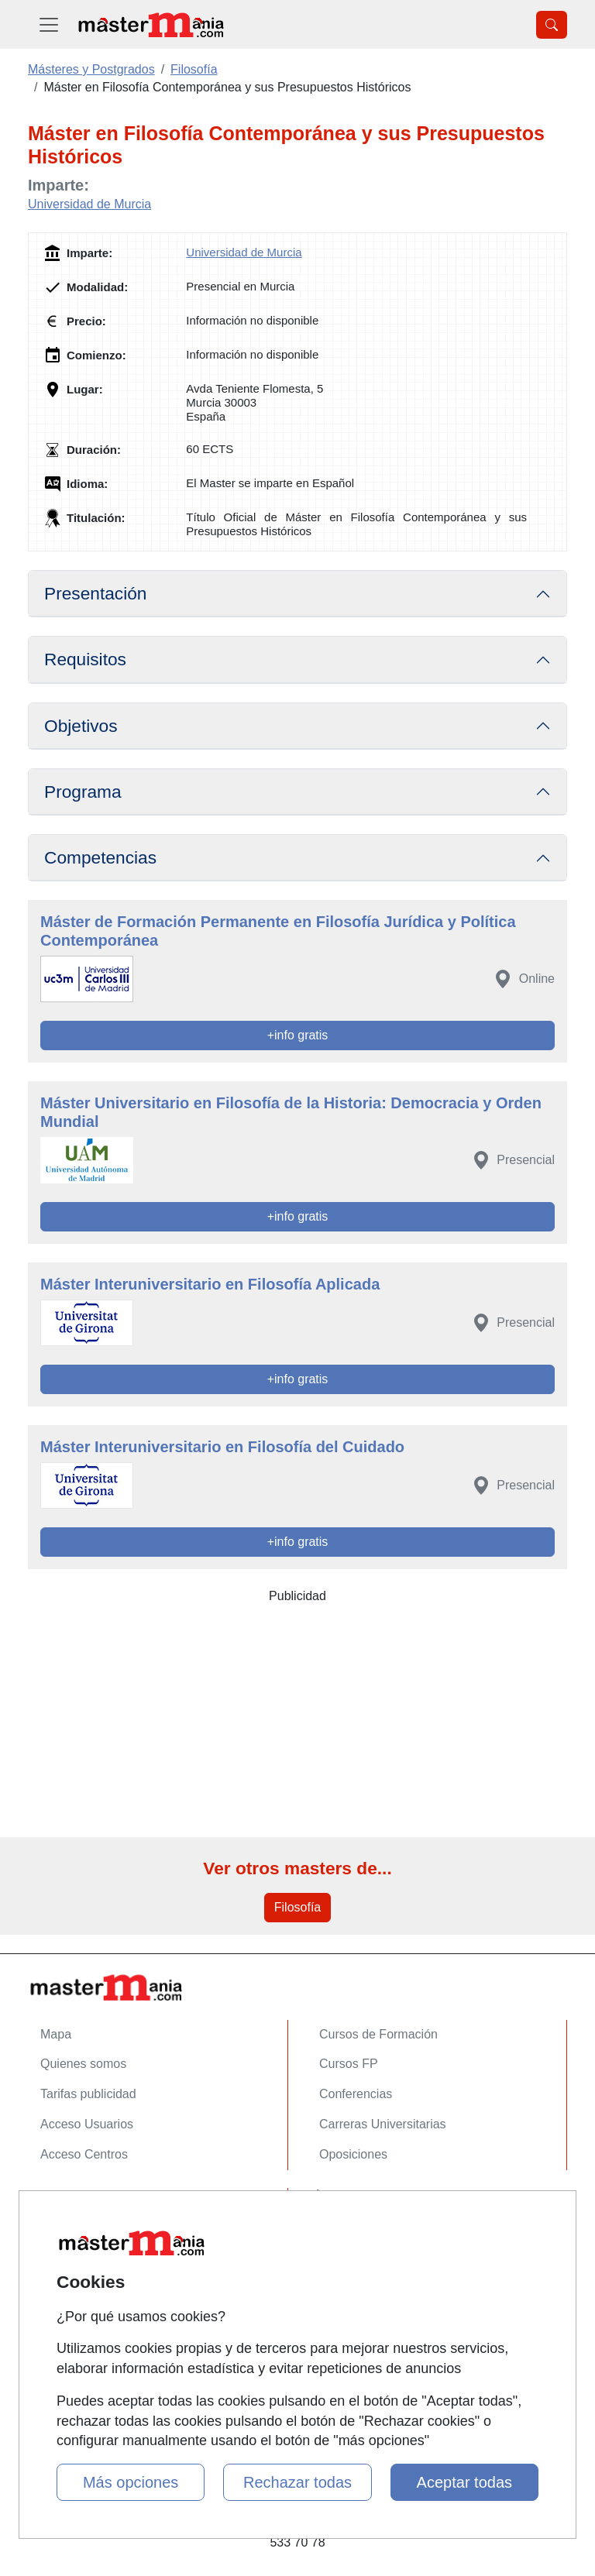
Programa (83, 791)
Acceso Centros (84, 2154)
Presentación (95, 593)
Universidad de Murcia (89, 204)
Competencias (100, 857)
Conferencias (355, 2093)
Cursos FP (348, 2063)
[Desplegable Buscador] (551, 25)
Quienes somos (83, 2063)
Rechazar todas (297, 2482)
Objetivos (81, 726)
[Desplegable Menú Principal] (49, 24)
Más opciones (130, 2482)
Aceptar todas (464, 2482)
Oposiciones (353, 2154)
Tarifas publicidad (88, 2093)
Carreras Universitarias (382, 2124)
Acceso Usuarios (86, 2124)
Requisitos (85, 659)
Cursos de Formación (378, 2034)
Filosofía (297, 1907)
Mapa (55, 2034)
